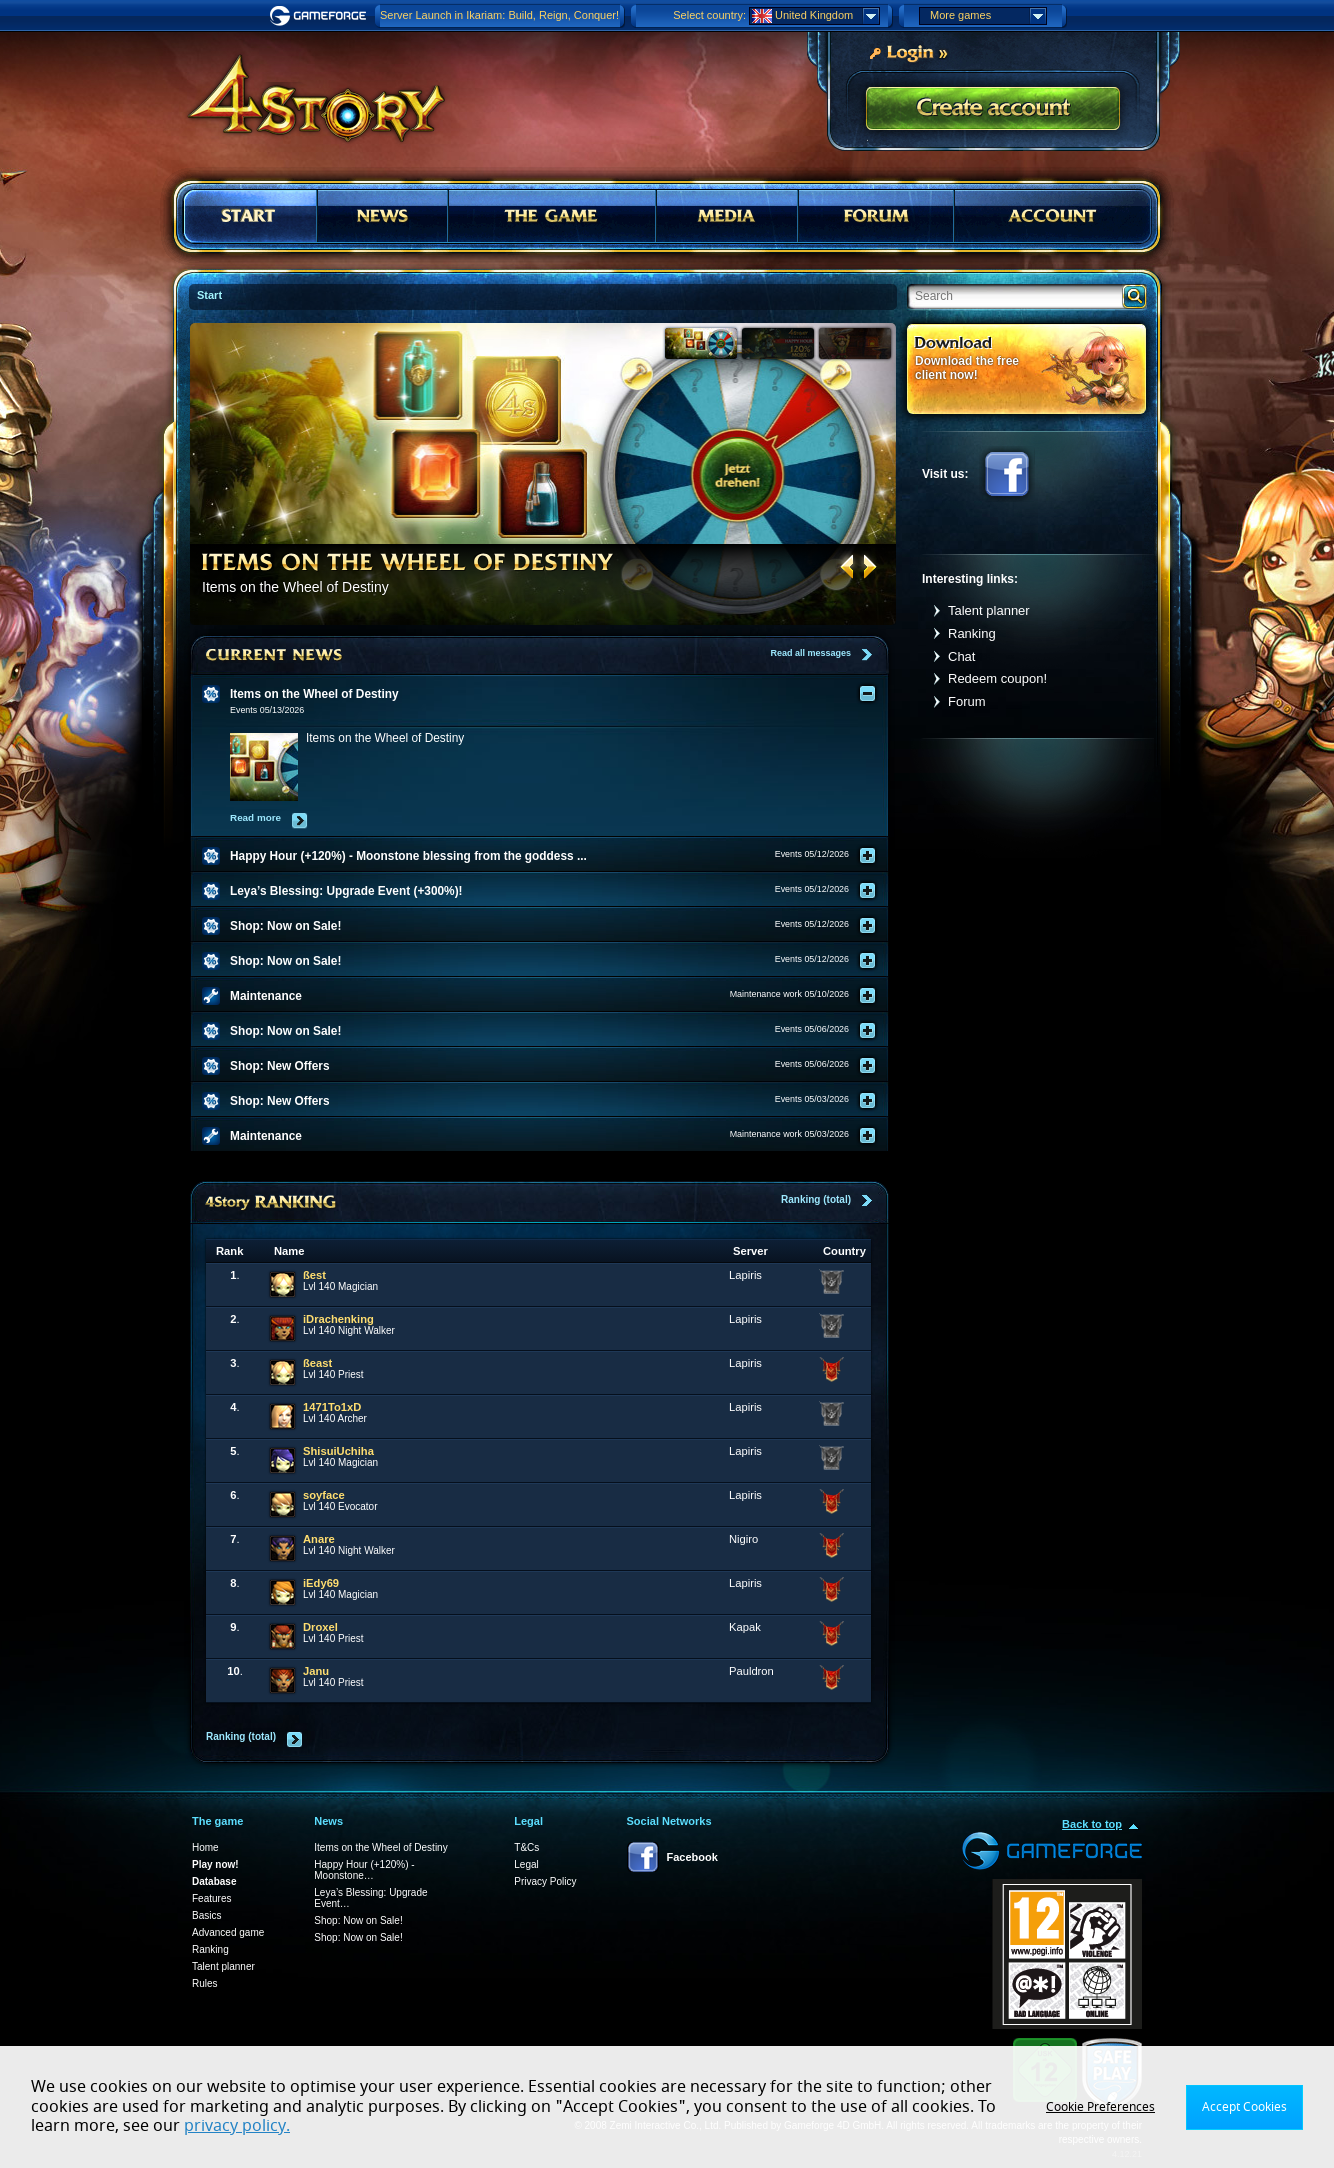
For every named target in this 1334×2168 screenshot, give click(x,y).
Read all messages (810, 653)
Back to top (1092, 1824)
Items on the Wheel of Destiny (380, 1847)
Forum (967, 701)
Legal (526, 1864)
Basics (206, 1915)
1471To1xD (332, 1407)
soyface (324, 1495)
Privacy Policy (545, 1881)
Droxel (320, 1627)
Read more (255, 817)
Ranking (972, 633)
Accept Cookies (1244, 2107)
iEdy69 (321, 1583)
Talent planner (989, 610)
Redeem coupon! (997, 678)
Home (205, 1847)
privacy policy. (237, 2126)
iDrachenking (338, 1319)
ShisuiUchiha (338, 1451)
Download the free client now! (967, 367)
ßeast (317, 1363)
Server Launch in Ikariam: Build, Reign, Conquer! (499, 15)
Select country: (709, 15)
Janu (316, 1671)
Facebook (1007, 474)
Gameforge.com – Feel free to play (321, 16)
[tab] (552, 694)
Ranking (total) (816, 1199)
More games (988, 16)
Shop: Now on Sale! (358, 1920)
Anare (319, 1539)
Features (211, 1898)
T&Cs (526, 1847)
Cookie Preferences (1100, 2107)
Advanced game (228, 1932)
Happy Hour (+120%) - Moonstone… (364, 1870)
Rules (205, 1983)
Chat (961, 656)
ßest (314, 1275)
